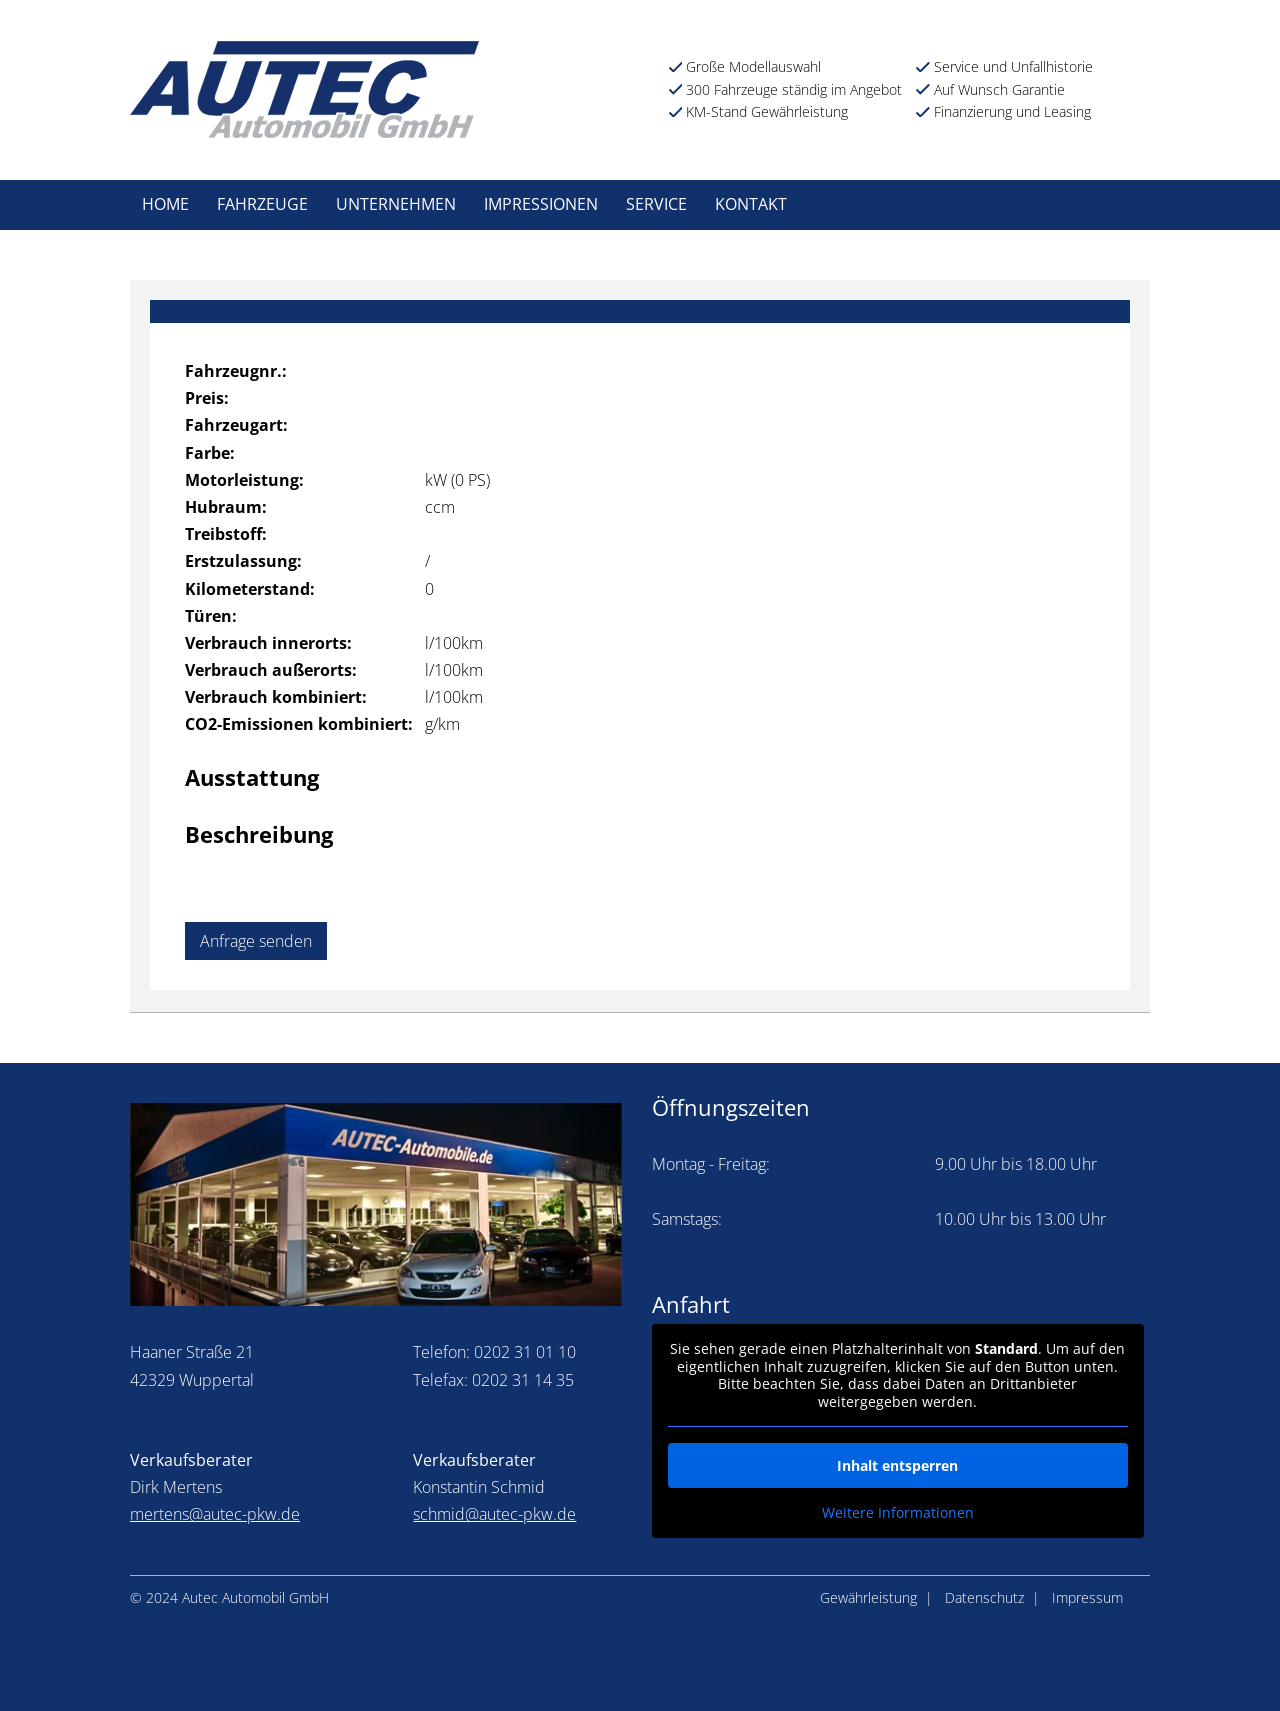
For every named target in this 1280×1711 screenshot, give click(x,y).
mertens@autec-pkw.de (215, 1514)
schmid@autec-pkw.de (494, 1514)
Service (656, 204)
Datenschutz (984, 1597)
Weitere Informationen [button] (898, 1513)
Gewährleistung (868, 1597)
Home (165, 204)
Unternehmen (396, 204)
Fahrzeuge (262, 204)
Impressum (1087, 1597)
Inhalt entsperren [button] (897, 1465)
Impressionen (541, 204)
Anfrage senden (256, 941)
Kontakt (751, 204)
